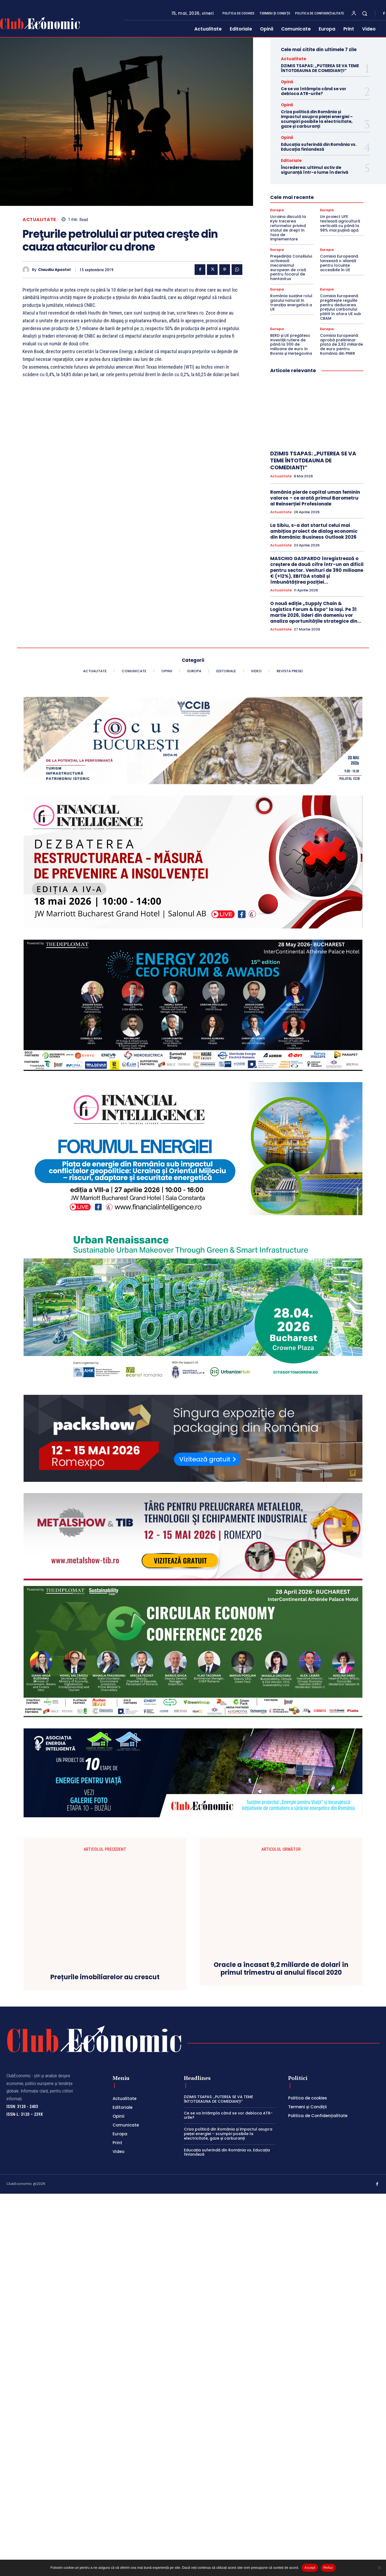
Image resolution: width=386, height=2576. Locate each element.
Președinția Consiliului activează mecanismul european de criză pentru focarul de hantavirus (291, 267)
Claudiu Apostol (54, 269)
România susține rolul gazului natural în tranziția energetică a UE (291, 302)
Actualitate (39, 219)
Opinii (287, 82)
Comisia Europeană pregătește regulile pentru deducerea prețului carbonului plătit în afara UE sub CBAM (340, 307)
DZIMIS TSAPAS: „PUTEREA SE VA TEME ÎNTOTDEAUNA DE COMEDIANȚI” (320, 68)
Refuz (328, 2568)
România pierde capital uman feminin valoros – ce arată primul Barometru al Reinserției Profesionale (315, 498)
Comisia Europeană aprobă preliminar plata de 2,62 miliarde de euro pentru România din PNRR (341, 344)
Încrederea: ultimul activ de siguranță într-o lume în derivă (314, 170)
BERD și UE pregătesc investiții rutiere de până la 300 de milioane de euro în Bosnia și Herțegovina (291, 344)
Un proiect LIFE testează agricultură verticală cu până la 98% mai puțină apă (340, 223)
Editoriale (291, 160)
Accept (309, 2568)
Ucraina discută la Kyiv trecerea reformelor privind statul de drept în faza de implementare (288, 228)
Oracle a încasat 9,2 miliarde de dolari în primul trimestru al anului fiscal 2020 (281, 2355)
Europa (277, 210)
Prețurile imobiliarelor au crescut (104, 2344)
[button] (364, 13)
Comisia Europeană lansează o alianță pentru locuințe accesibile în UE (339, 263)
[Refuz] (379, 2567)
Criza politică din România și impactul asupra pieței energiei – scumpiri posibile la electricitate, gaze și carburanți (317, 119)
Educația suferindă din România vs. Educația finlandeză (319, 147)
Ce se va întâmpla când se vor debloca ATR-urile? (313, 91)
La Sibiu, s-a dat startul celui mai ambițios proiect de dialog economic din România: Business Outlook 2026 (314, 531)
